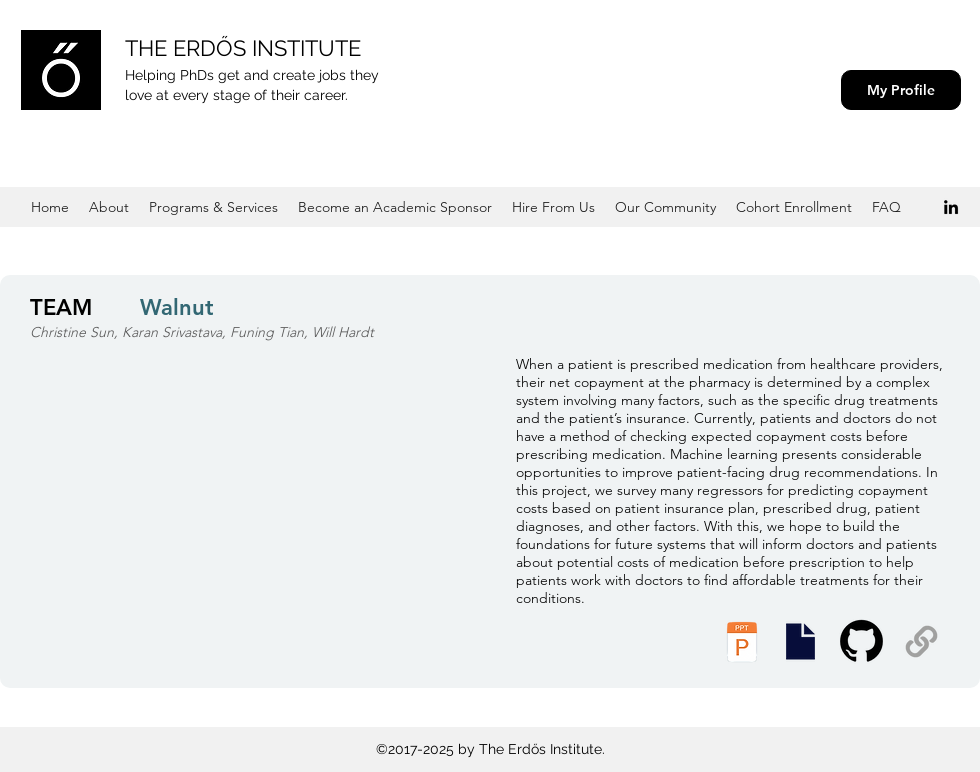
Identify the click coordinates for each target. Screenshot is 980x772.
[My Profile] (901, 90)
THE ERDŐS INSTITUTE (243, 48)
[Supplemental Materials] (921, 641)
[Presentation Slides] (800, 641)
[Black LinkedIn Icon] (951, 207)
